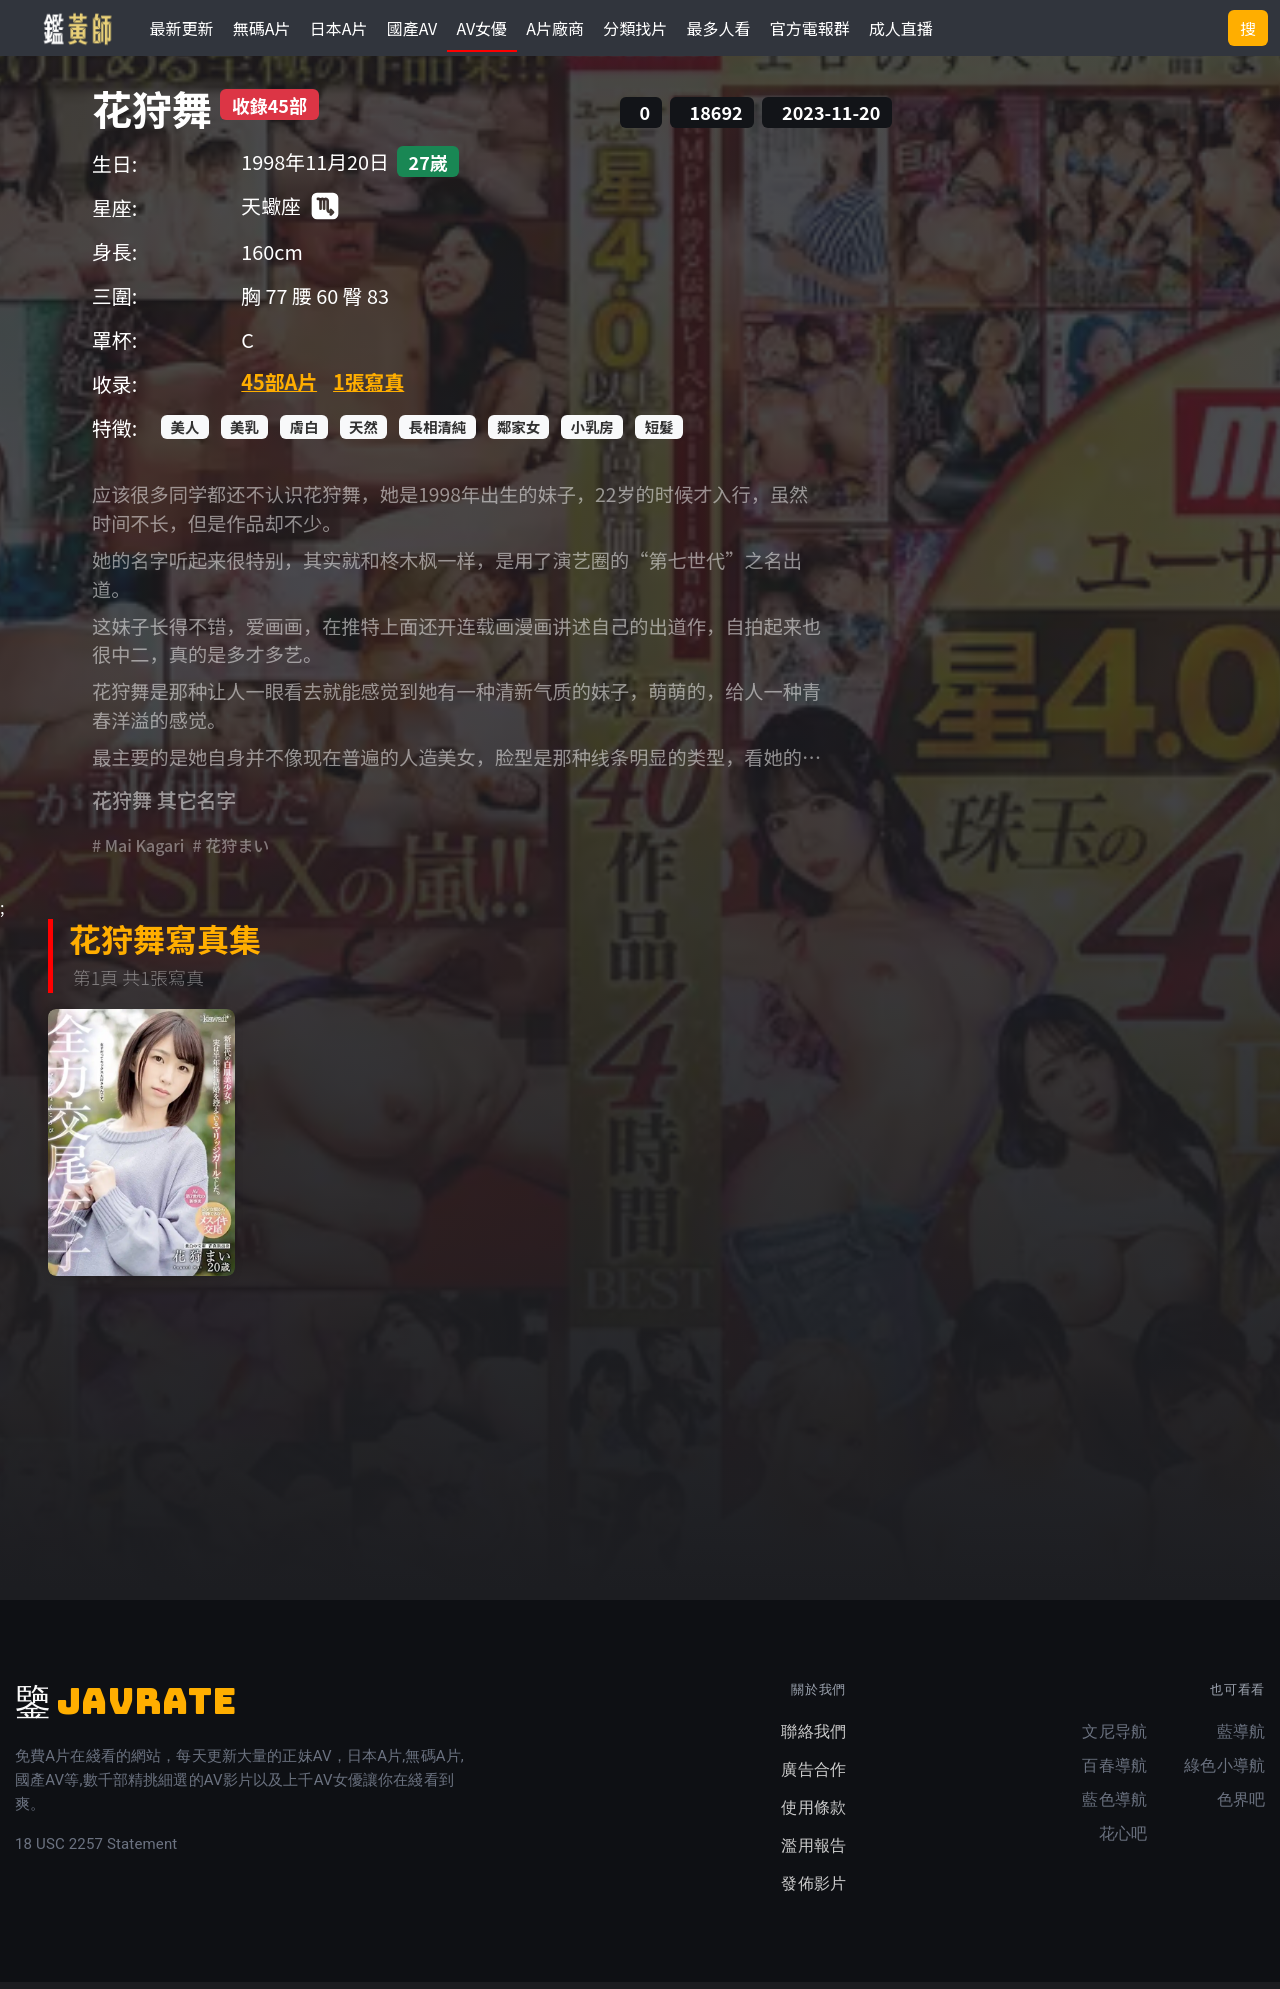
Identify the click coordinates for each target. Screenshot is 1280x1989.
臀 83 (366, 302)
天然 (363, 433)
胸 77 (264, 302)
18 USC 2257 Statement (96, 1851)
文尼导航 (1114, 1738)
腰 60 (315, 302)
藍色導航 (1114, 1806)
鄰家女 (518, 433)
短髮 (659, 433)
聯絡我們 (813, 1738)
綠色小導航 (1224, 1772)
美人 (185, 433)
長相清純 (438, 433)
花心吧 (1123, 1840)
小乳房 (592, 433)
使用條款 (813, 1814)
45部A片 (279, 388)
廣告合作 (813, 1776)
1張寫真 (368, 388)
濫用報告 (813, 1852)
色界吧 (1241, 1806)
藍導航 (1241, 1738)
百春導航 (1114, 1772)
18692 (716, 119)
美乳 (244, 433)
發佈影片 (813, 1890)
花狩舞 (152, 115)
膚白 (304, 433)
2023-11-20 (831, 119)
